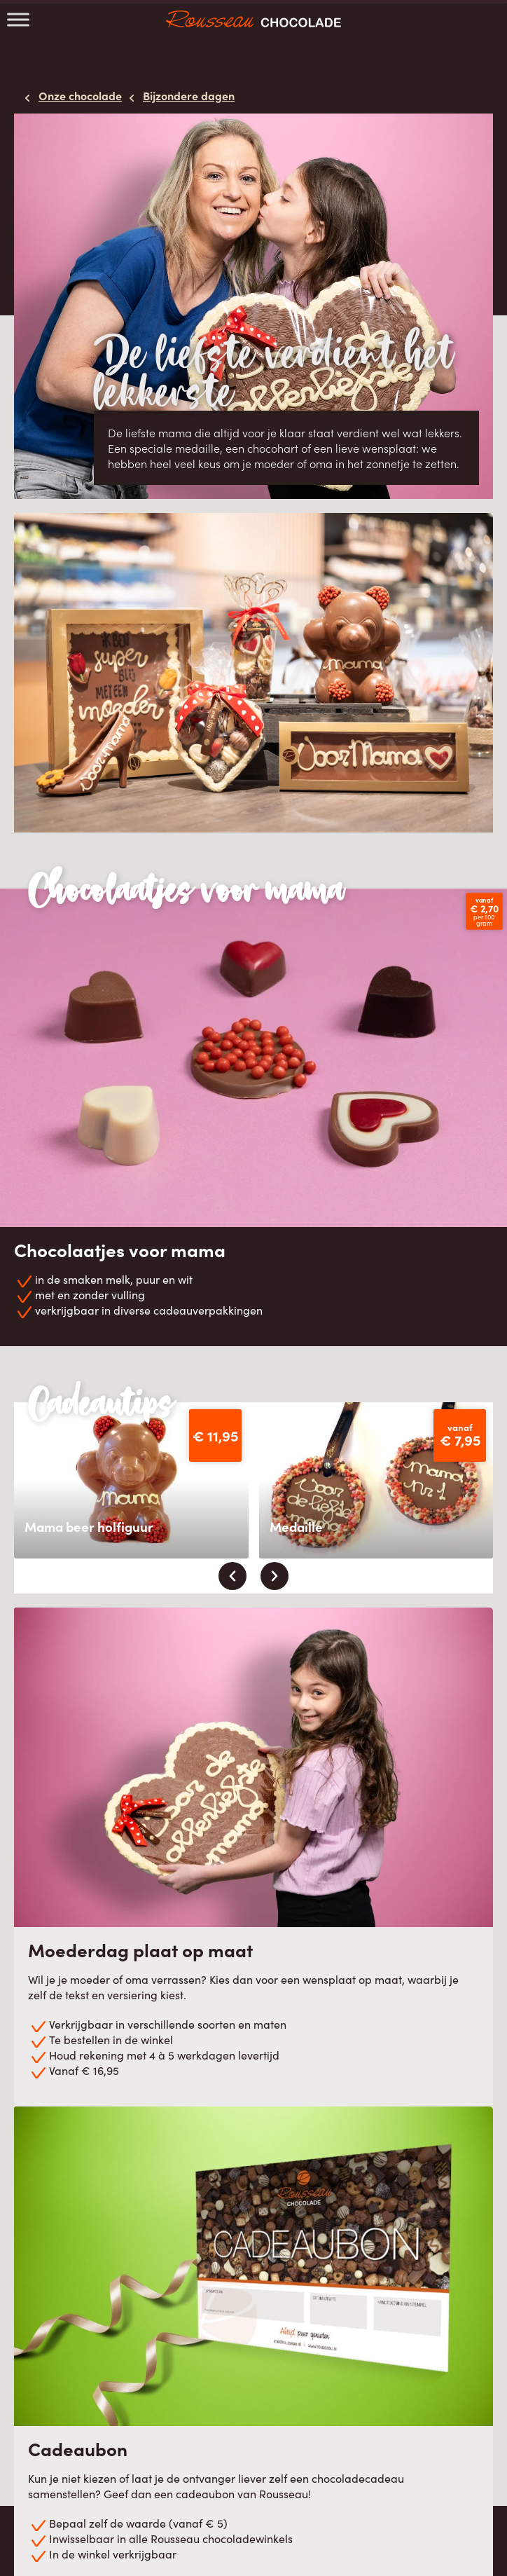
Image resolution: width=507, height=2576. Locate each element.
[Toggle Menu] (18, 19)
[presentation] (232, 1576)
